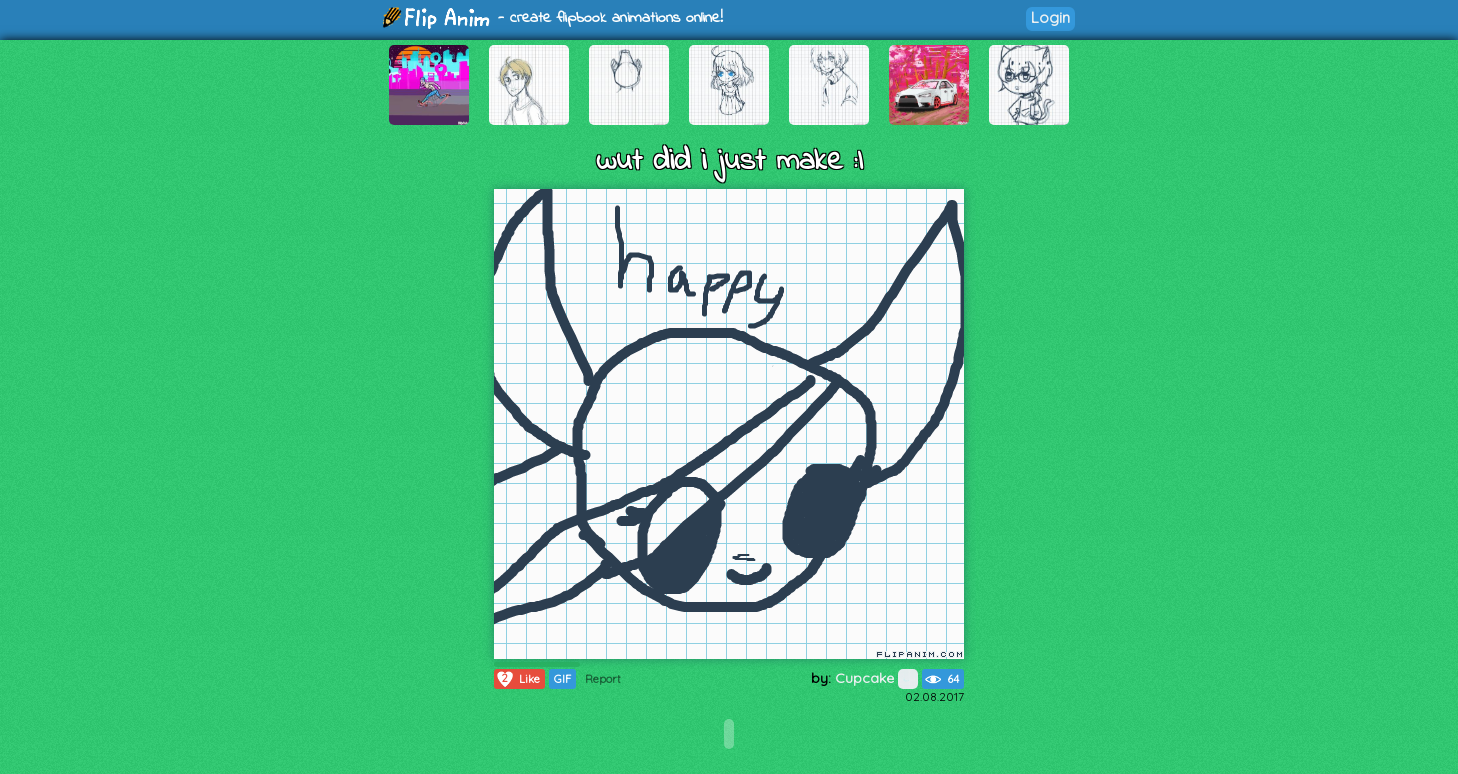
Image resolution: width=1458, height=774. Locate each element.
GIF (562, 679)
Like (517, 679)
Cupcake (876, 678)
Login (1050, 17)
